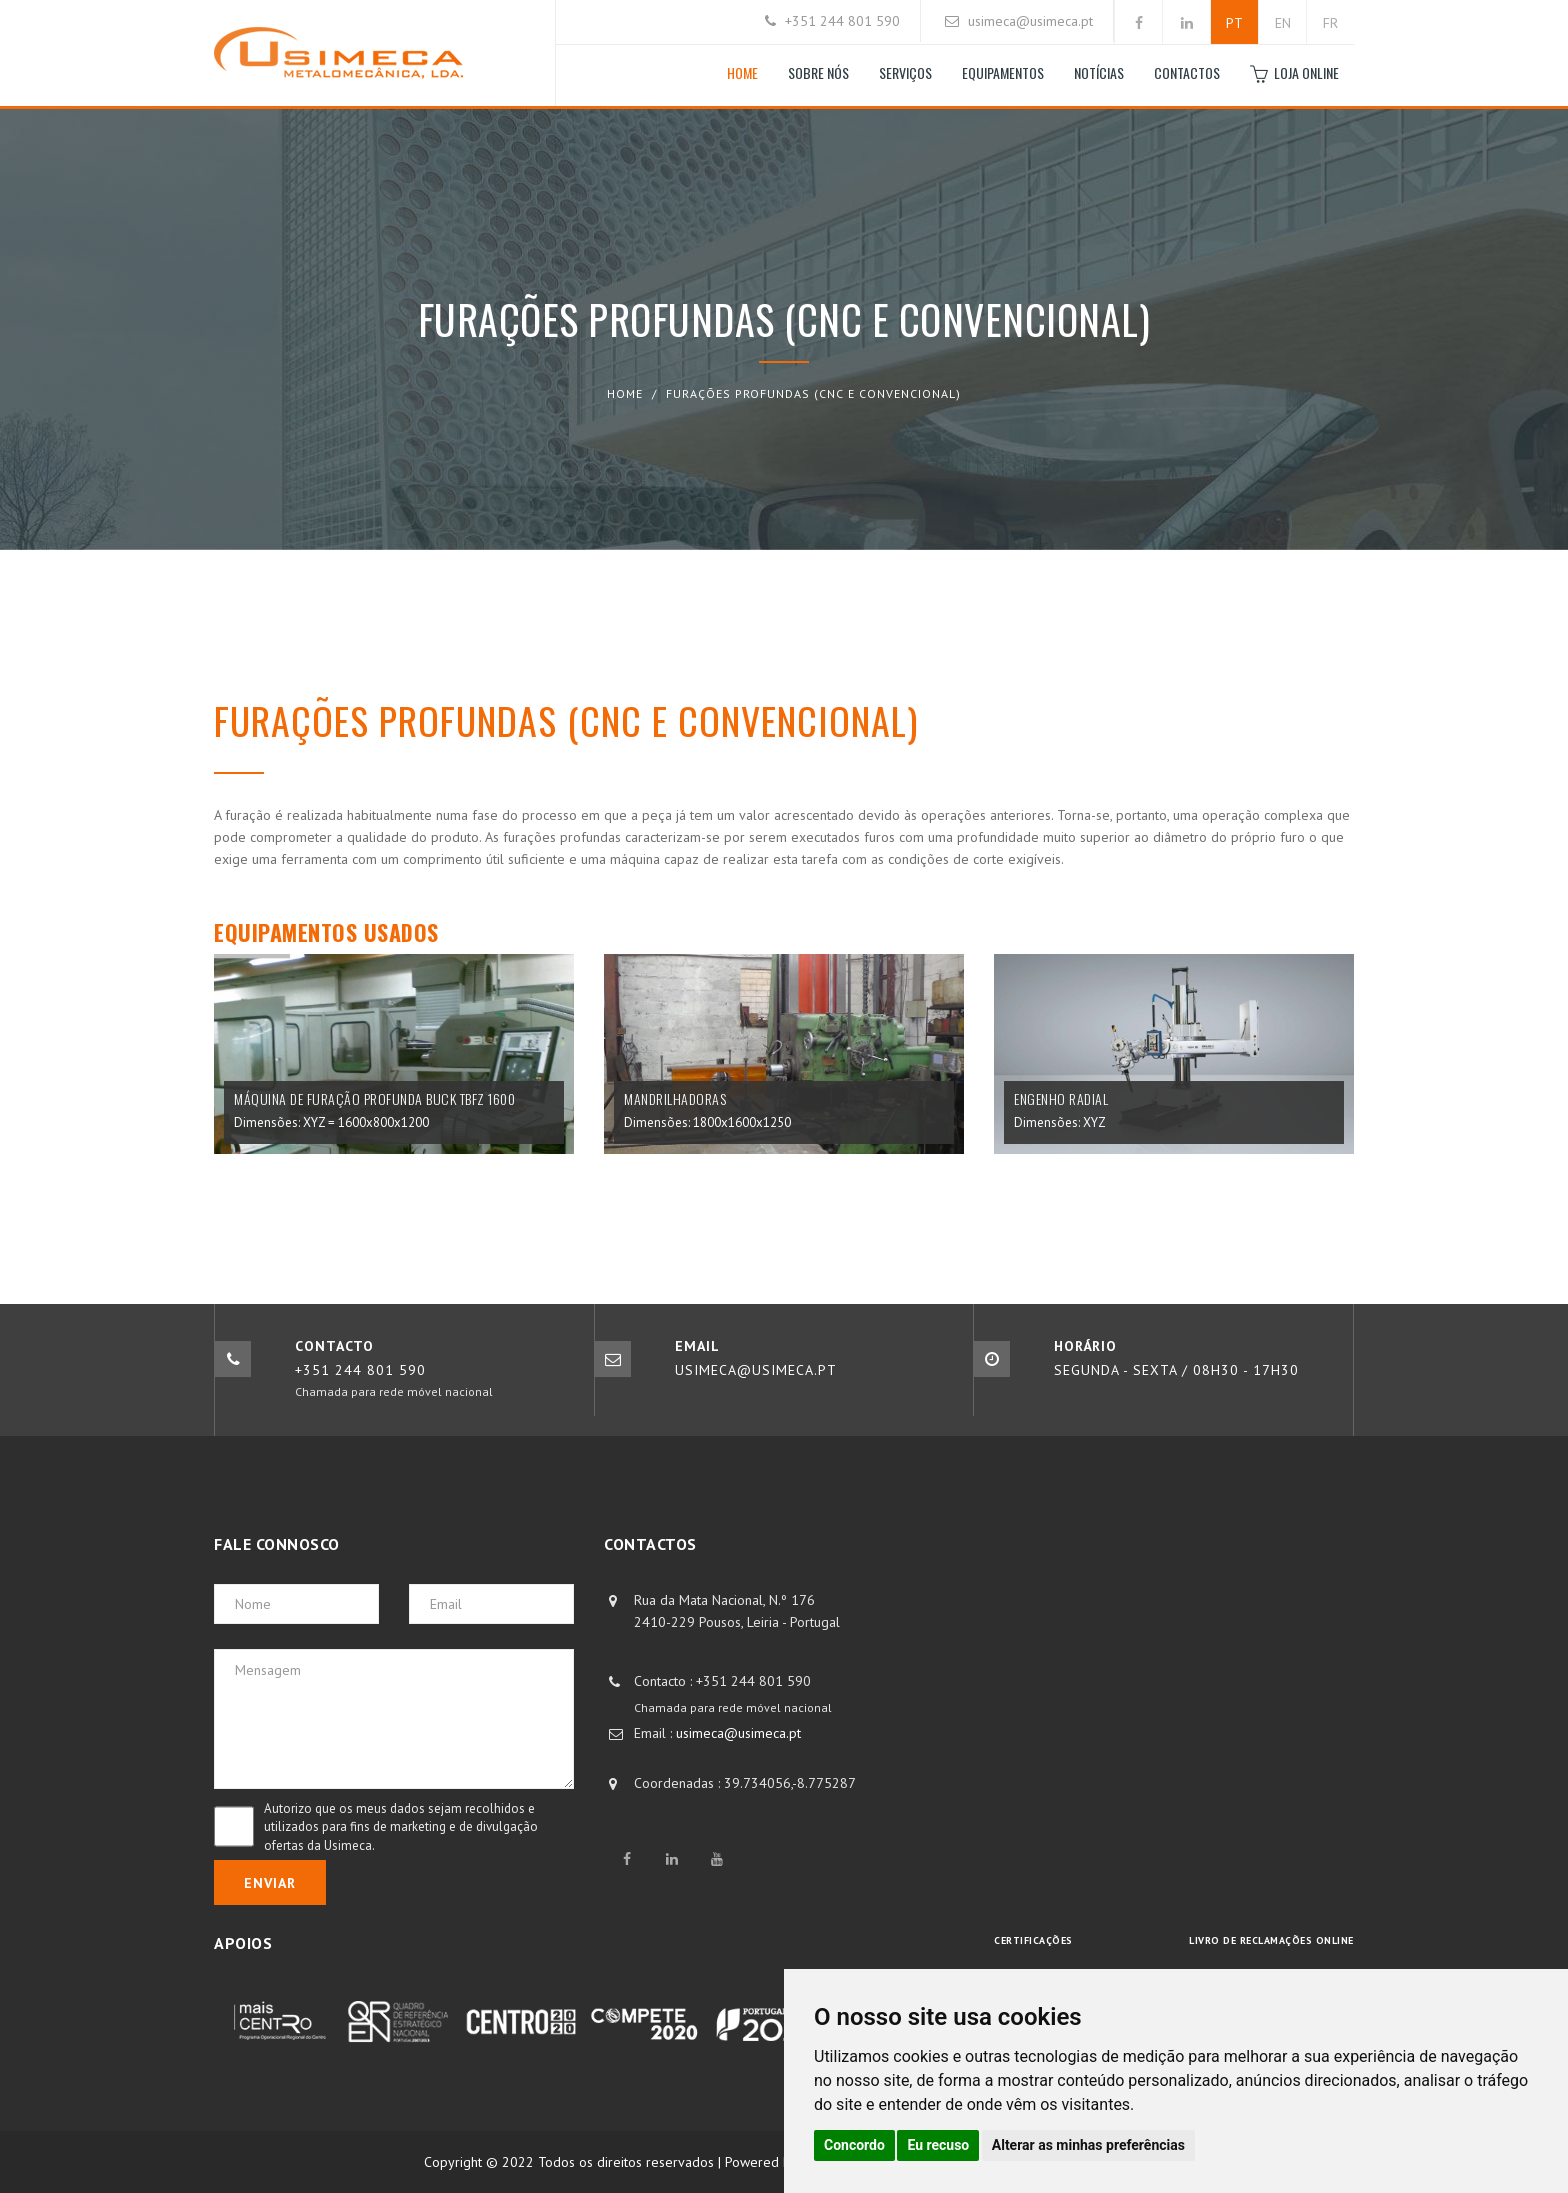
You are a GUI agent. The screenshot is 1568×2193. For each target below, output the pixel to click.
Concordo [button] (854, 2145)
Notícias (1099, 72)
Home (742, 72)
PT (1234, 23)
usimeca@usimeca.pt (1030, 21)
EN (1283, 23)
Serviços (905, 72)
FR (1330, 23)
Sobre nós (818, 72)
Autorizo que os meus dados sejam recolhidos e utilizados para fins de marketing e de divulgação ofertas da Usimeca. (401, 1827)
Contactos (1187, 72)
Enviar (270, 1883)
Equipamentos (1003, 72)
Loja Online (1294, 74)
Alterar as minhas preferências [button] (1088, 2145)
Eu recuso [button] (938, 2145)
